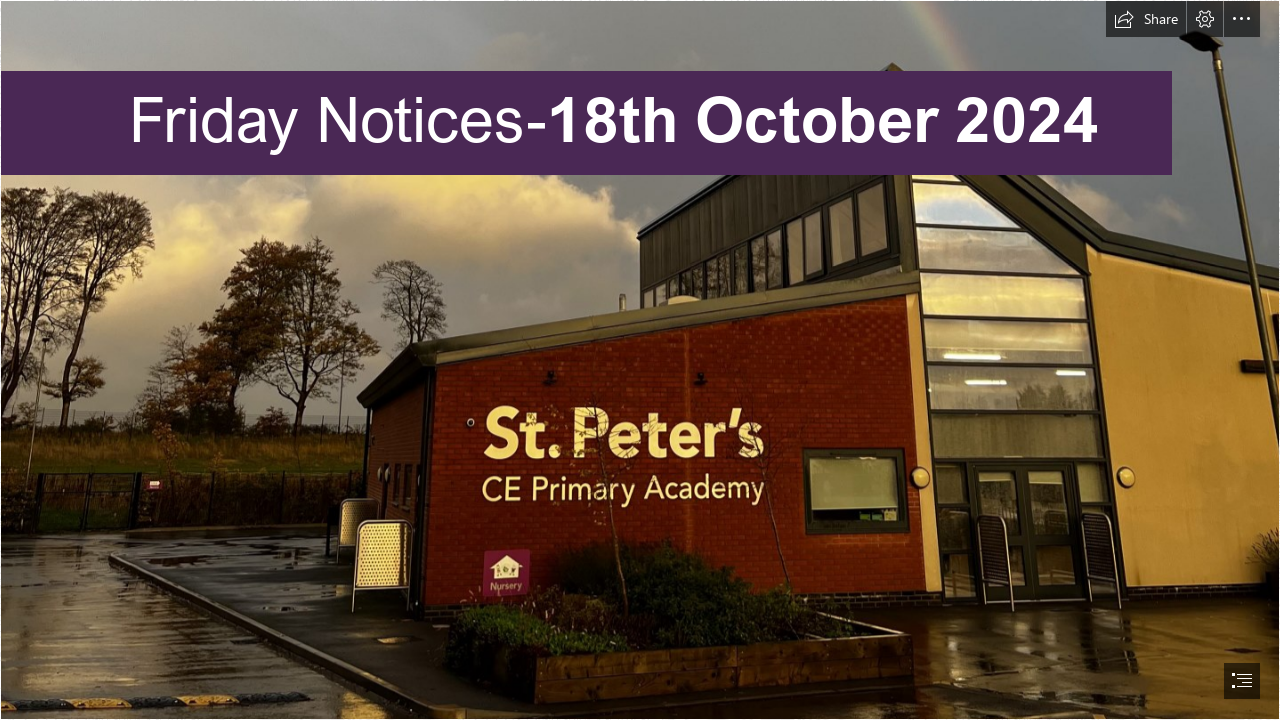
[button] (1146, 19)
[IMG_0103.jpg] (640, 360)
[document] (640, 360)
